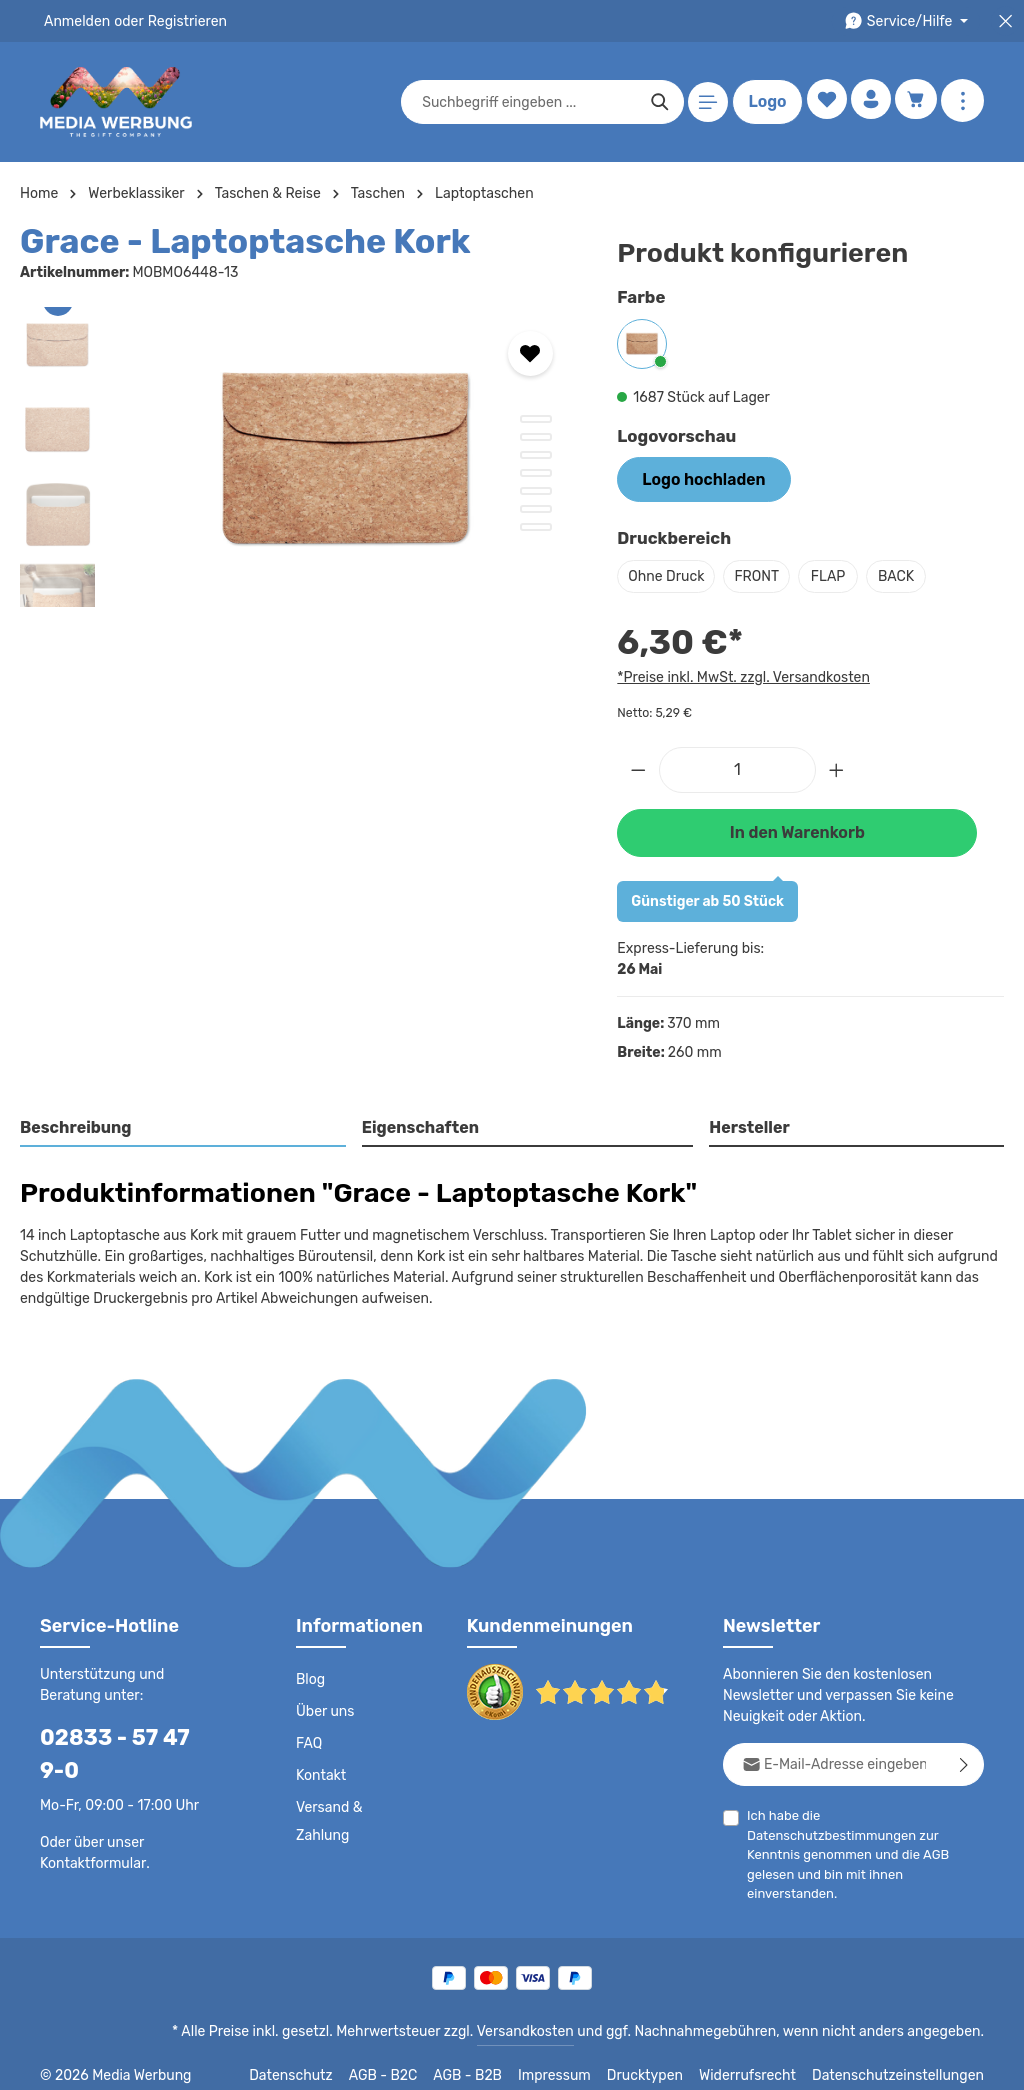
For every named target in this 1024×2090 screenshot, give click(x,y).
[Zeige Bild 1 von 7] (536, 419)
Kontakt (319, 1770)
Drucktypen (665, 2060)
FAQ (310, 1738)
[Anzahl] (737, 765)
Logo (763, 102)
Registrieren (180, 21)
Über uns (324, 1706)
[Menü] (704, 102)
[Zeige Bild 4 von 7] (536, 473)
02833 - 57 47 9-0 (125, 1731)
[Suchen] (655, 102)
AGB (950, 1829)
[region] (298, 457)
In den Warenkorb (797, 826)
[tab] (183, 1123)
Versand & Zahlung (328, 1816)
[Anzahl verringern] (638, 765)
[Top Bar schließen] (1005, 21)
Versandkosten (545, 2016)
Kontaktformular (89, 1825)
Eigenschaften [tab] (417, 1121)
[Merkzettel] (821, 102)
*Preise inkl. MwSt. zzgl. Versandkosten (740, 675)
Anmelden (75, 21)
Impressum (579, 2060)
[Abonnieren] (964, 1758)
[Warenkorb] (915, 102)
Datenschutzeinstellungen (904, 2060)
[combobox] (525, 102)
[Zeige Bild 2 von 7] (536, 437)
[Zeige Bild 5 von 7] (536, 491)
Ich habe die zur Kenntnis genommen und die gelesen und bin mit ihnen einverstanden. (865, 1828)
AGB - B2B (494, 2060)
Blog (310, 1674)
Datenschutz (320, 2060)
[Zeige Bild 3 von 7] (536, 455)
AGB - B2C (409, 2060)
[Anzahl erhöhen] (837, 765)
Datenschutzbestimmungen (900, 1809)
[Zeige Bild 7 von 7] (536, 527)
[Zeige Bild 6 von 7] (536, 509)
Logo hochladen (696, 478)
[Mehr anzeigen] (962, 102)
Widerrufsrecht (762, 2060)
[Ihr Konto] (868, 102)
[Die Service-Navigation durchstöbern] (909, 21)
